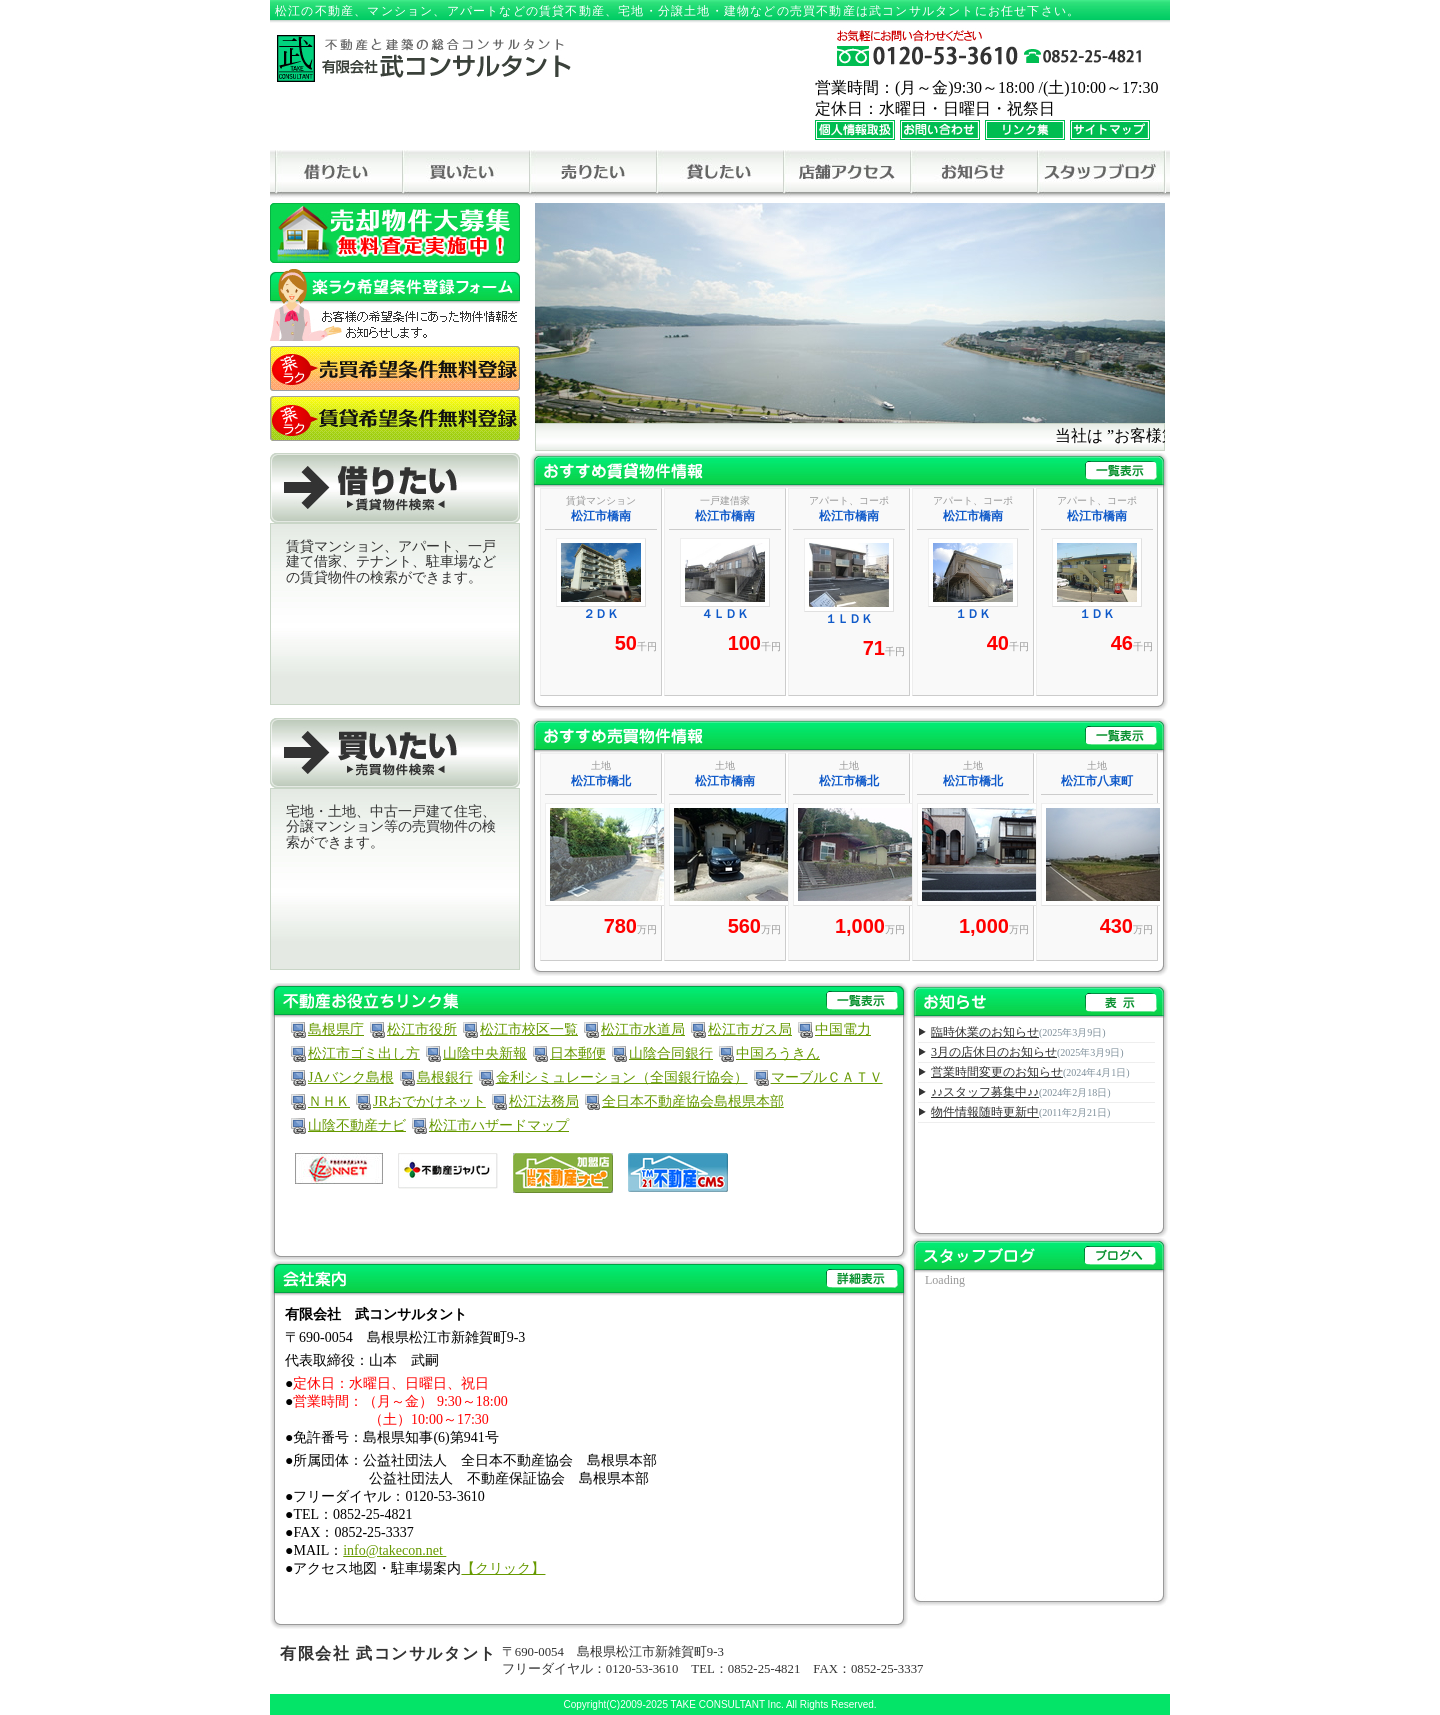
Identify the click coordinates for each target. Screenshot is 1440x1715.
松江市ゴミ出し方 (364, 1053)
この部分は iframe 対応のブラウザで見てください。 (850, 592)
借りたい (338, 174)
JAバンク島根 (351, 1077)
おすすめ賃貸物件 (850, 470)
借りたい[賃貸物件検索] (395, 488)
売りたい (592, 174)
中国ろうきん (778, 1053)
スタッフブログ (1101, 174)
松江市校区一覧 (529, 1029)
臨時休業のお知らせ (985, 1032)
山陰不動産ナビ (357, 1125)
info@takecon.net (394, 1550)
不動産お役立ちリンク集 (590, 1000)
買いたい (465, 174)
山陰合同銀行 (671, 1053)
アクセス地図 (846, 174)
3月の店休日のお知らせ (994, 1052)
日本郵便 (578, 1053)
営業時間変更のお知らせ (997, 1072)
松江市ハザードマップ (499, 1125)
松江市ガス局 (750, 1029)
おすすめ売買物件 (850, 735)
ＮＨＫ (329, 1101)
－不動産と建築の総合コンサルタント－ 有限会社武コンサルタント (424, 58)
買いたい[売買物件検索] (395, 753)
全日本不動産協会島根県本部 (693, 1101)
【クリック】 (503, 1568)
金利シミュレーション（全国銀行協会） (622, 1077)
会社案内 (590, 1278)
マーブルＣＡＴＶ (827, 1077)
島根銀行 (445, 1077)
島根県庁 (336, 1029)
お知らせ (973, 174)
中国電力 (843, 1029)
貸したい (719, 174)
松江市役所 (422, 1029)
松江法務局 (544, 1101)
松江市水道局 (643, 1029)
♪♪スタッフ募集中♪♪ (985, 1092)
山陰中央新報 (485, 1053)
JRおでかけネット (429, 1101)
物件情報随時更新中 (985, 1112)
